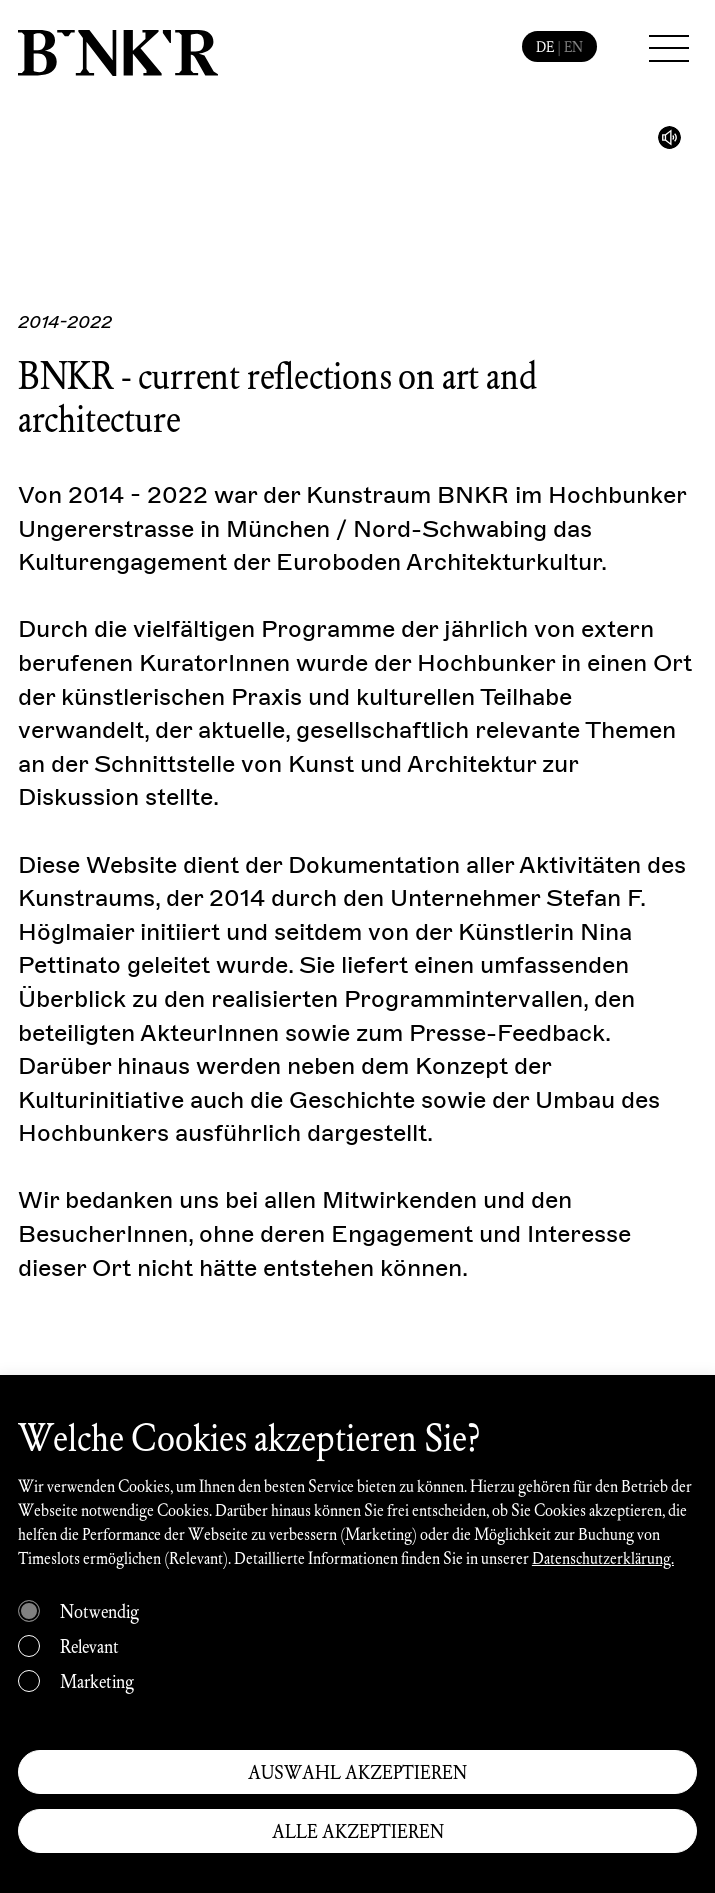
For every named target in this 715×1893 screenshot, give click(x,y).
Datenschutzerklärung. (603, 1557)
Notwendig (99, 1611)
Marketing (97, 1681)
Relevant (89, 1646)
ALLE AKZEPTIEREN (358, 1831)
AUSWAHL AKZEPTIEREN (357, 1772)
